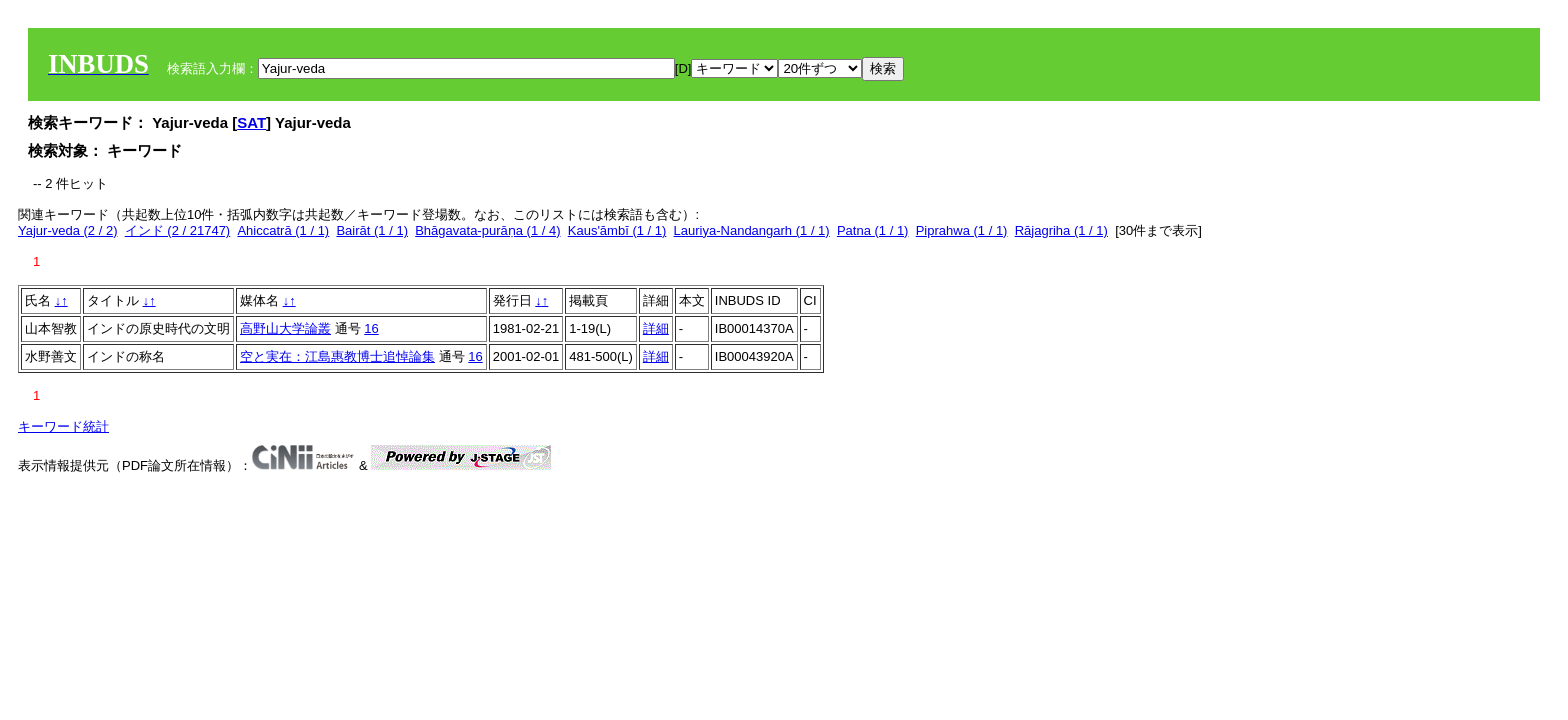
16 (371, 328)
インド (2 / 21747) (178, 230)
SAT (251, 122)
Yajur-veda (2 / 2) (67, 230)
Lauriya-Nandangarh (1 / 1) (752, 230)
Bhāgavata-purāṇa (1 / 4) (487, 230)
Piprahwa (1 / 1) (962, 230)
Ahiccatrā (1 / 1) (283, 230)
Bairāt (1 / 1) (372, 230)
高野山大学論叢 (285, 328)
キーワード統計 (63, 426)
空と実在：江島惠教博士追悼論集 (337, 356)
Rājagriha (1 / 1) (1061, 230)
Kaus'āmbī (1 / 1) (617, 230)
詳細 (656, 328)
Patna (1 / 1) (873, 230)
